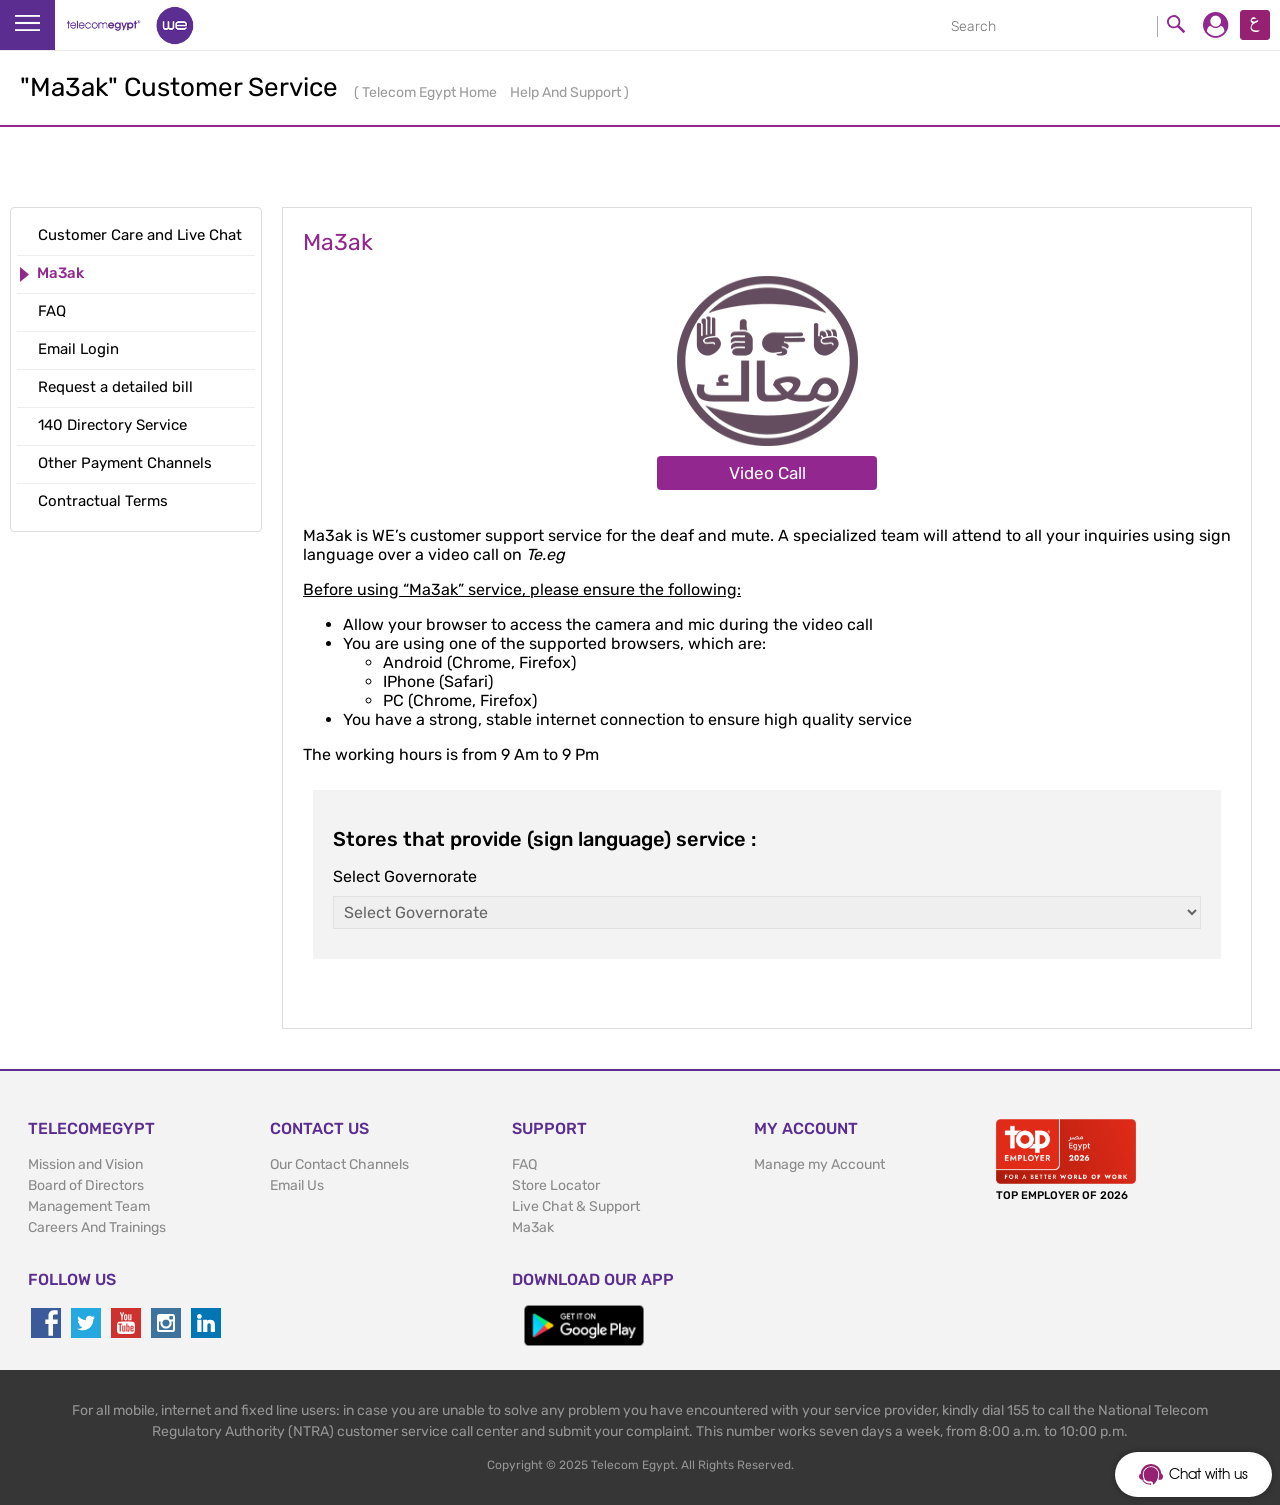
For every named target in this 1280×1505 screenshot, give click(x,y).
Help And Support (567, 92)
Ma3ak (533, 1227)
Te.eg (545, 554)
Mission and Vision (85, 1164)
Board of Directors (86, 1185)
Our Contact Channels (339, 1164)
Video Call (767, 473)
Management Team (89, 1206)
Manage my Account (819, 1164)
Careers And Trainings (97, 1227)
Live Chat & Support (576, 1206)
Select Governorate (405, 876)
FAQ (524, 1164)
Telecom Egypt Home (431, 92)
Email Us (297, 1185)
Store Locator (556, 1185)
